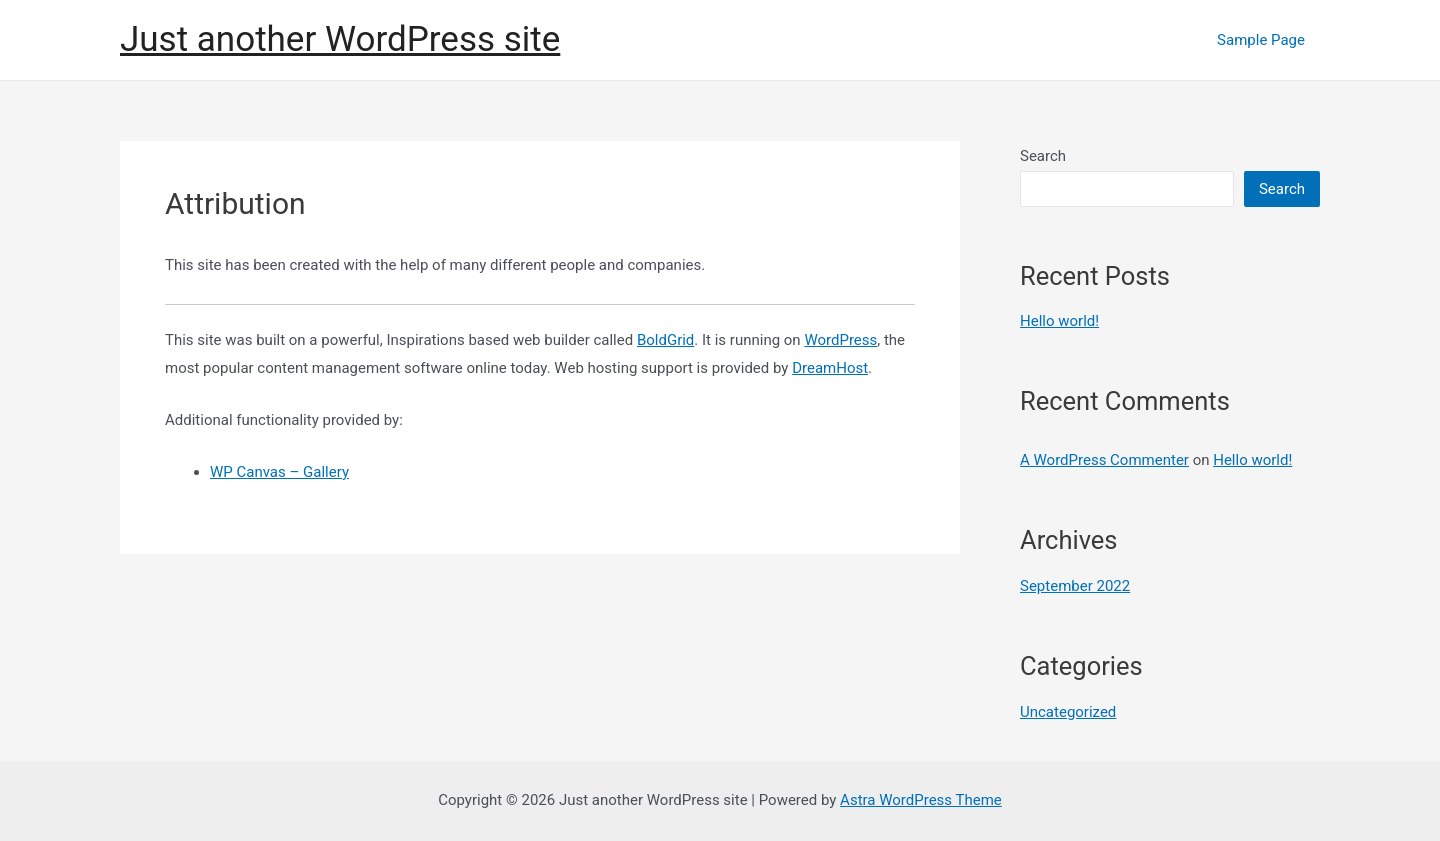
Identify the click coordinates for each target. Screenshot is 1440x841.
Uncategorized (1068, 712)
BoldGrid (665, 340)
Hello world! (1059, 321)
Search (1043, 156)
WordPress (840, 340)
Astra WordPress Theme (921, 800)
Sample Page (1261, 40)
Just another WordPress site (340, 39)
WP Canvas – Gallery (279, 472)
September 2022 (1075, 586)
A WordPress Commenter (1104, 460)
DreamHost (830, 368)
